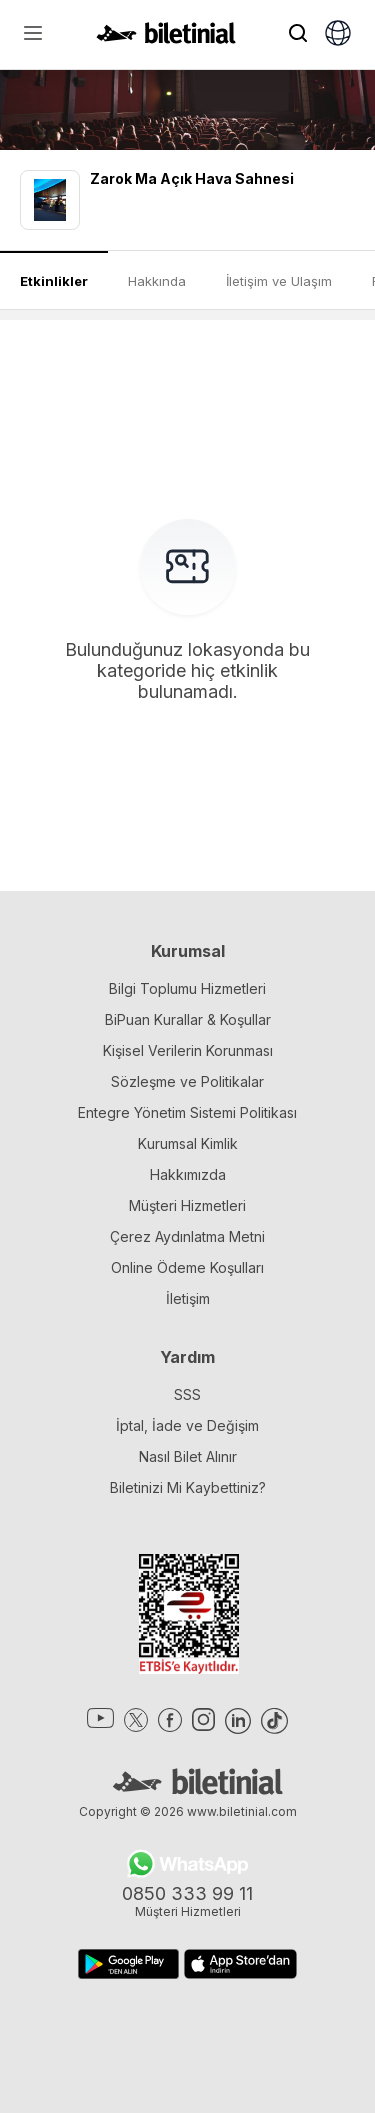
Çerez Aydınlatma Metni (187, 1236)
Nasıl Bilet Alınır (188, 1456)
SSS (187, 1394)
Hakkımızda (188, 1174)
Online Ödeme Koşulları (187, 1267)
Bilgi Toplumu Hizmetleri (187, 988)
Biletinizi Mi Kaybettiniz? (188, 1487)
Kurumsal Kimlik (188, 1143)
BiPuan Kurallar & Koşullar (188, 1019)
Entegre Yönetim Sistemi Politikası (187, 1112)
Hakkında (157, 281)
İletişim (188, 1298)
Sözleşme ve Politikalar (187, 1081)
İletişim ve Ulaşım (279, 281)
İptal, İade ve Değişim (187, 1425)
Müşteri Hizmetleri (187, 1205)
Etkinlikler (54, 281)
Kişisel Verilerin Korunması (188, 1050)
